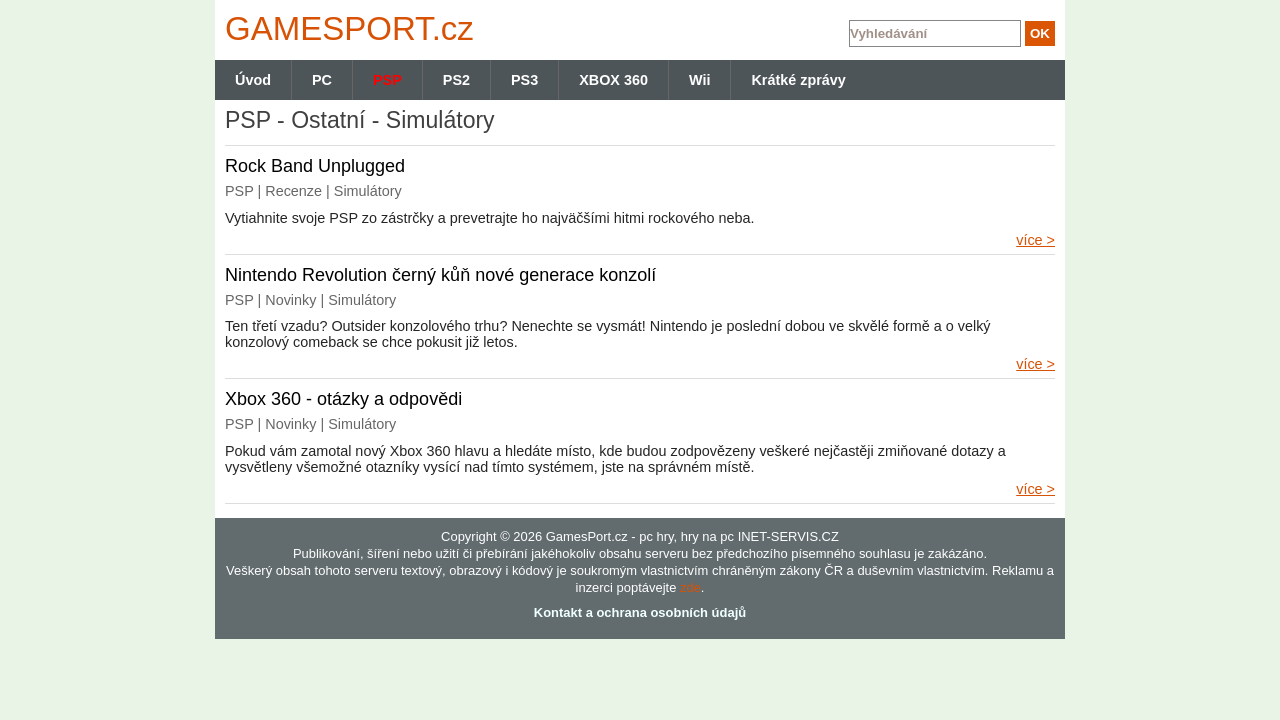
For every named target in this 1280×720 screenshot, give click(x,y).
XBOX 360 (613, 80)
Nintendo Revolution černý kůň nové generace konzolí (440, 275)
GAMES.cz (345, 28)
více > (1035, 240)
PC (322, 80)
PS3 (524, 80)
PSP (387, 80)
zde (690, 587)
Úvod (253, 80)
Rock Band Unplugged (315, 166)
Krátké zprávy (798, 80)
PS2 (456, 80)
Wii (699, 80)
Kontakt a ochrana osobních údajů (640, 612)
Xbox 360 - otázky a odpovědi (343, 399)
